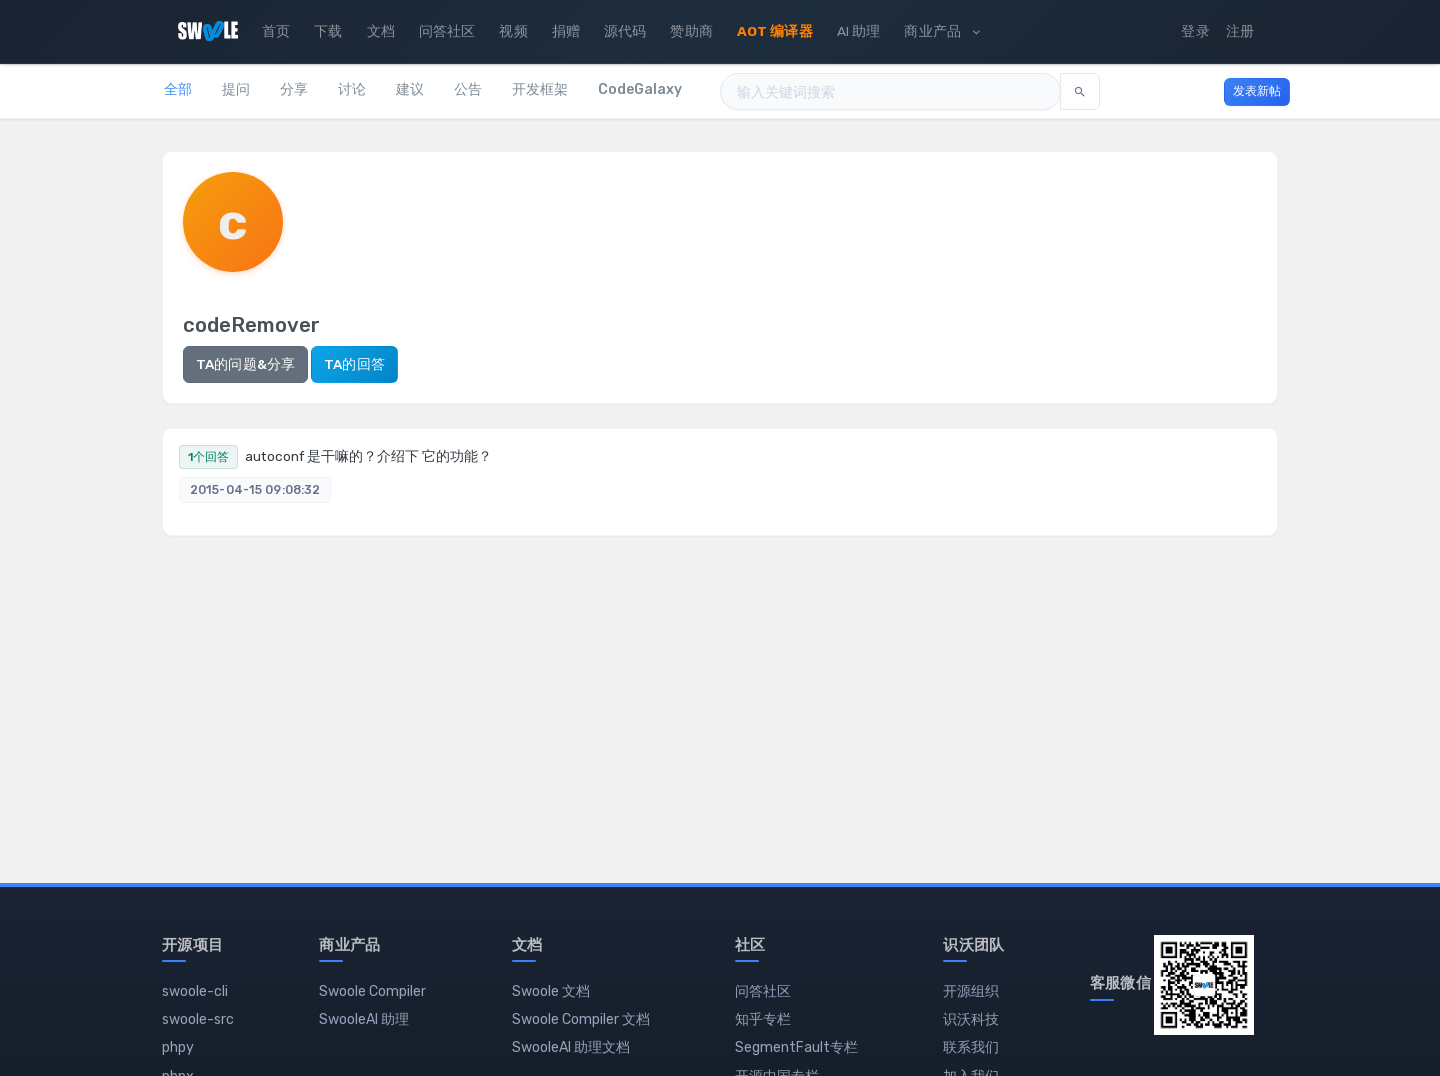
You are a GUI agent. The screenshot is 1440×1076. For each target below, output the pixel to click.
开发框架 (540, 89)
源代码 (625, 31)
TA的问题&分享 (245, 364)
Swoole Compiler (372, 991)
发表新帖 (1257, 91)
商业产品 (941, 31)
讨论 (352, 89)
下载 (328, 31)
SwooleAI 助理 (364, 1019)
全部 (178, 89)
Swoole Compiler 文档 (581, 1019)
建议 (410, 89)
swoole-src (198, 1019)
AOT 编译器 (775, 31)
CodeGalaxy (640, 89)
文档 (381, 31)
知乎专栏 (763, 1019)
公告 (468, 89)
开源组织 (971, 991)
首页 (276, 31)
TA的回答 (354, 364)
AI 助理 (859, 31)
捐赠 (566, 31)
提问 (236, 89)
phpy (178, 1047)
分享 (294, 89)
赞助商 (691, 31)
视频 (513, 31)
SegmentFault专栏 (796, 1047)
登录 (1195, 31)
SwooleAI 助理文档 (571, 1047)
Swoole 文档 (551, 991)
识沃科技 (971, 1019)
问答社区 (447, 31)
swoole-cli (195, 991)
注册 (1240, 31)
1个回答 (208, 457)
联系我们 (971, 1047)
